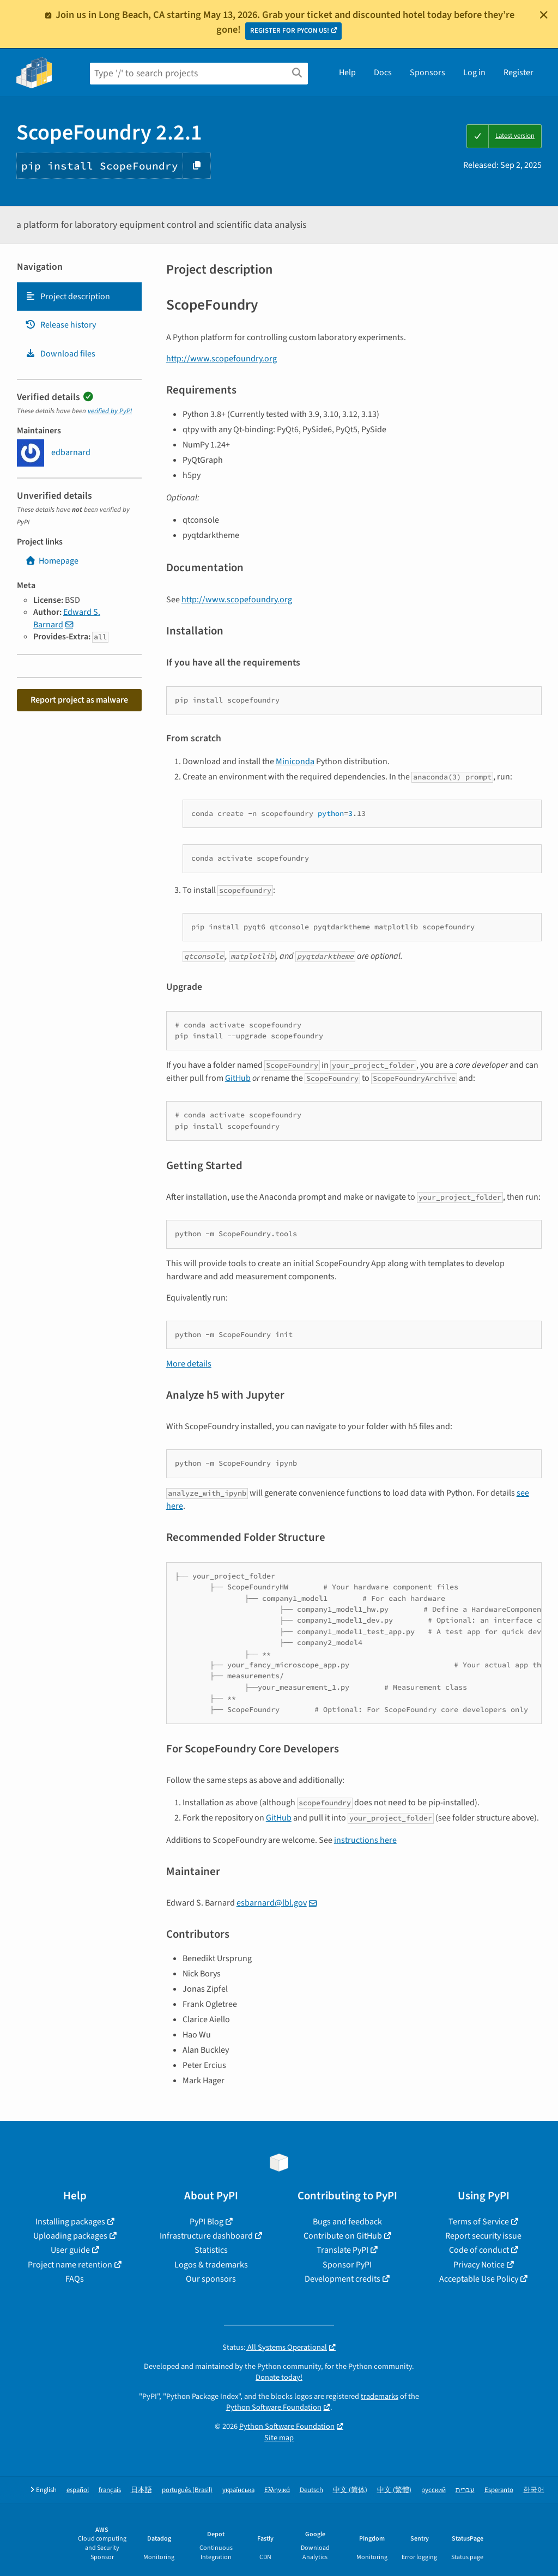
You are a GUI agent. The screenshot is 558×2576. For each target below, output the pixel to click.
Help (347, 72)
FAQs (74, 2279)
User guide (70, 2250)
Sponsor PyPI (347, 2265)
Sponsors (427, 72)
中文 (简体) (350, 2490)
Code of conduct (479, 2250)
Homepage (51, 561)
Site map (279, 2438)
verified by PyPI (110, 411)
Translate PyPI (342, 2250)
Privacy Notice (479, 2265)
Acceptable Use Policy (478, 2279)
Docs (383, 72)
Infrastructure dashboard (206, 2236)
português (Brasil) (187, 2490)
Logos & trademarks (211, 2265)
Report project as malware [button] (79, 700)
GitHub (238, 1078)
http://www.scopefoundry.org (221, 359)
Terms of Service (478, 2222)
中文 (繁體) (394, 2490)
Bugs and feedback (347, 2222)
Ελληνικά (277, 2490)
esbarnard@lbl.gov (271, 1903)
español (77, 2490)
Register (518, 72)
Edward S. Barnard (66, 618)
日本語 (141, 2490)
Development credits (342, 2279)
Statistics (211, 2250)
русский (433, 2490)
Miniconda (295, 761)
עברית (465, 2490)
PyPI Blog (206, 2222)
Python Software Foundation (274, 2407)
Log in (474, 72)
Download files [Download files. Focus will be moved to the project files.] (60, 354)
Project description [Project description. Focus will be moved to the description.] (67, 297)
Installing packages (70, 2222)
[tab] (79, 296)
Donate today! (279, 2377)
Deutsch (311, 2490)
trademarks (379, 2396)
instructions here (365, 1840)
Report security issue (483, 2236)
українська (238, 2490)
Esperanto (498, 2490)
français (110, 2490)
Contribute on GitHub (343, 2236)
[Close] (544, 15)
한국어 (533, 2490)
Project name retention (70, 2265)
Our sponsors (211, 2279)
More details (188, 1364)
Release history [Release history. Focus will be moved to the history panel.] (60, 325)
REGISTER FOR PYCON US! (289, 30)
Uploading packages (70, 2236)
